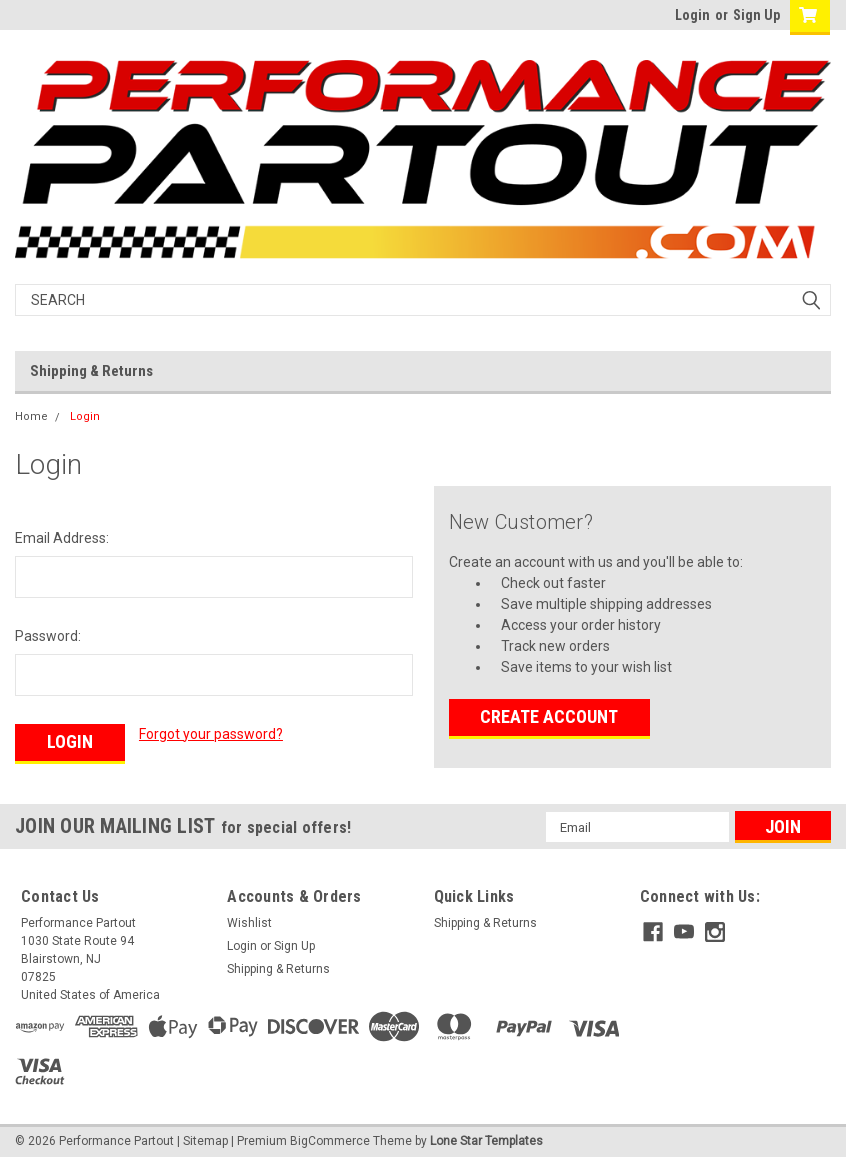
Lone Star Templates (486, 1141)
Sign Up (756, 15)
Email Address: (62, 538)
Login (692, 15)
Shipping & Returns (91, 371)
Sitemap (205, 1141)
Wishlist (249, 923)
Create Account (549, 716)
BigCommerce (330, 1141)
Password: (48, 636)
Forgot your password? (211, 734)
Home (31, 416)
